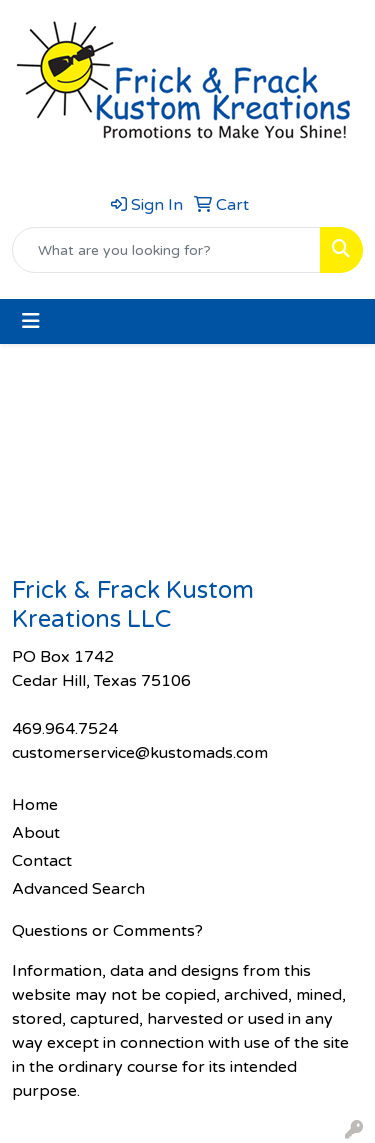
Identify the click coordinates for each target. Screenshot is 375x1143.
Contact (42, 861)
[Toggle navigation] (31, 321)
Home (35, 805)
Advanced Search (78, 889)
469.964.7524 (65, 729)
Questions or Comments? (107, 931)
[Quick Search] (166, 250)
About (36, 833)
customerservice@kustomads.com (140, 753)
